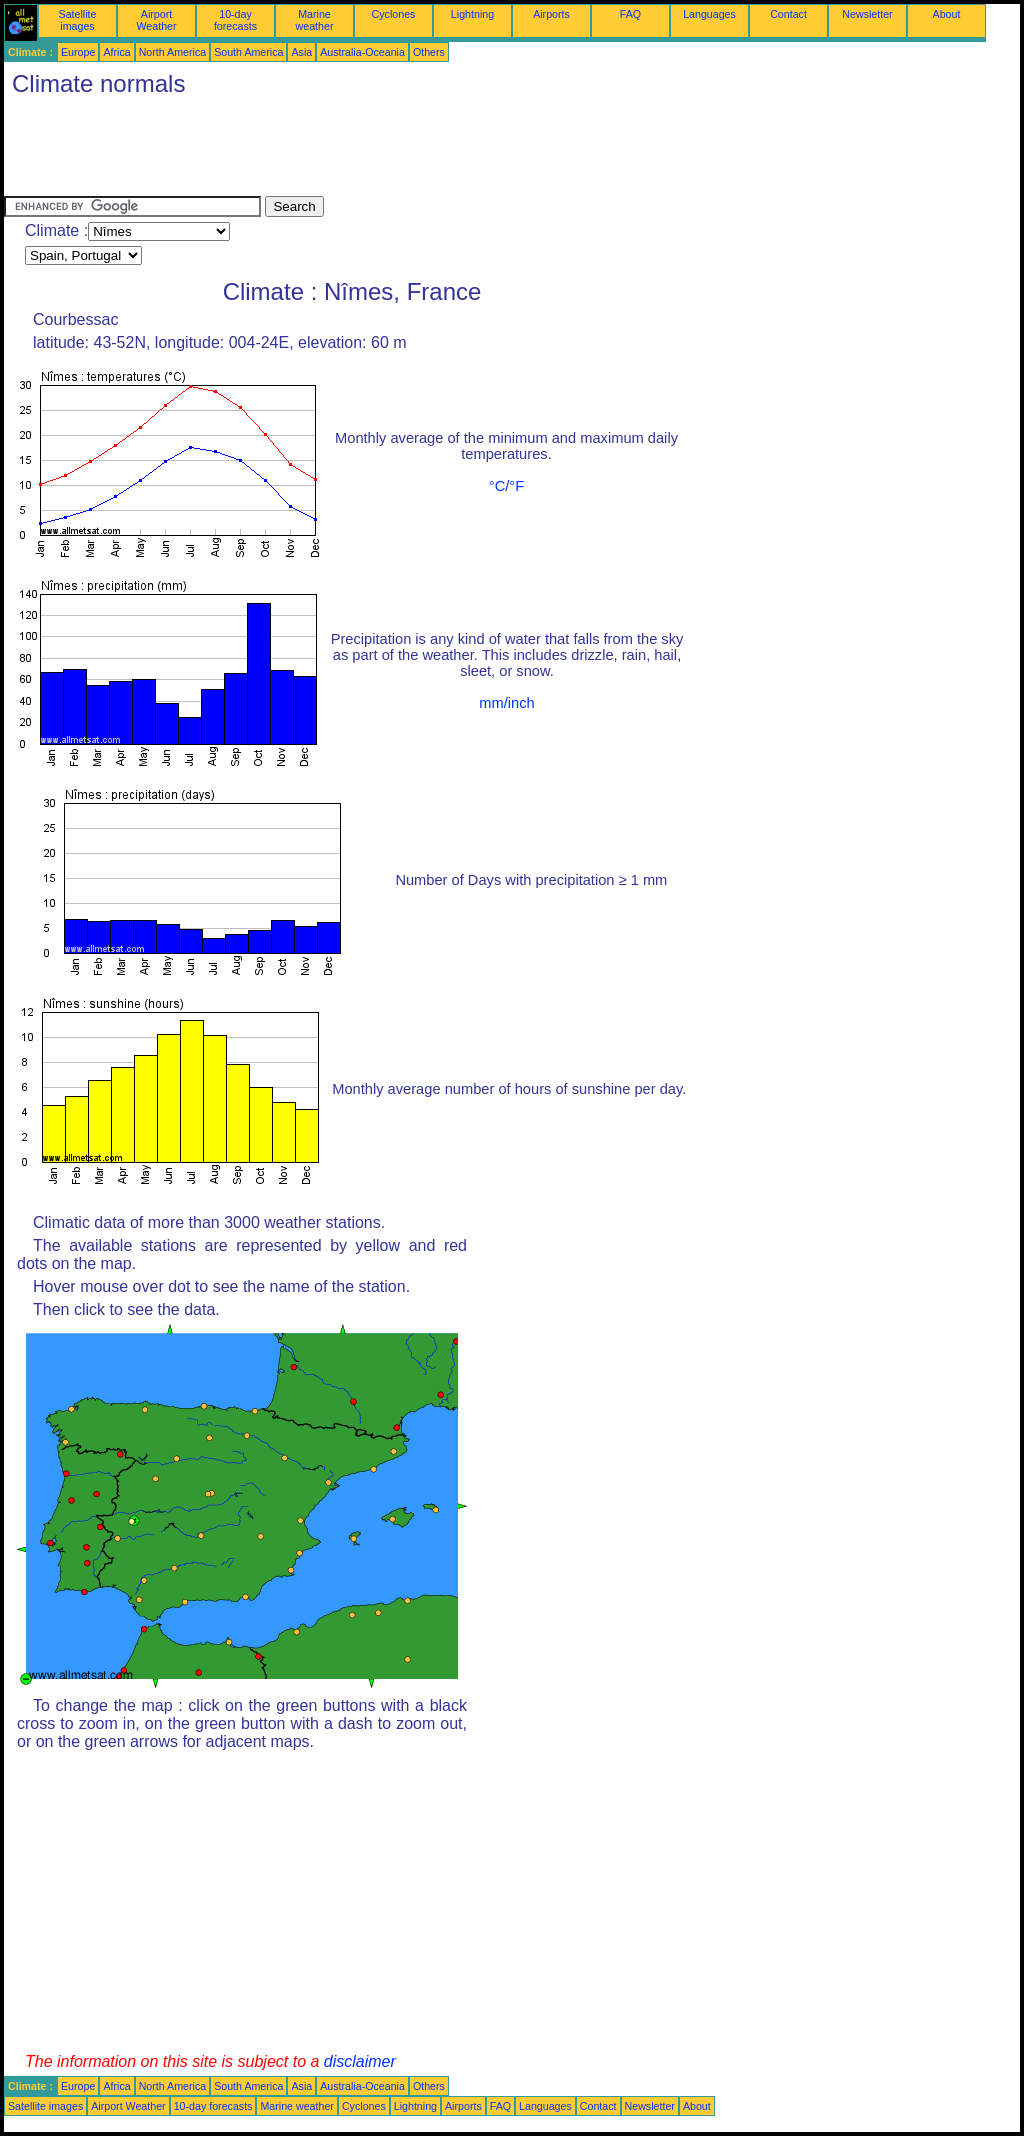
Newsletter (867, 14)
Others (429, 52)
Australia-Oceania (362, 52)
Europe (78, 52)
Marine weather (315, 20)
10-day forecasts (235, 20)
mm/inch (506, 703)
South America (248, 52)
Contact (788, 14)
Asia (301, 52)
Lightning (472, 14)
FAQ (630, 14)
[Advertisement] (368, 151)
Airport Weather (156, 20)
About (947, 14)
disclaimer (360, 2061)
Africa (116, 52)
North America (173, 52)
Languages (709, 14)
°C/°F (506, 486)
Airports (551, 14)
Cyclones (394, 14)
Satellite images (78, 20)
